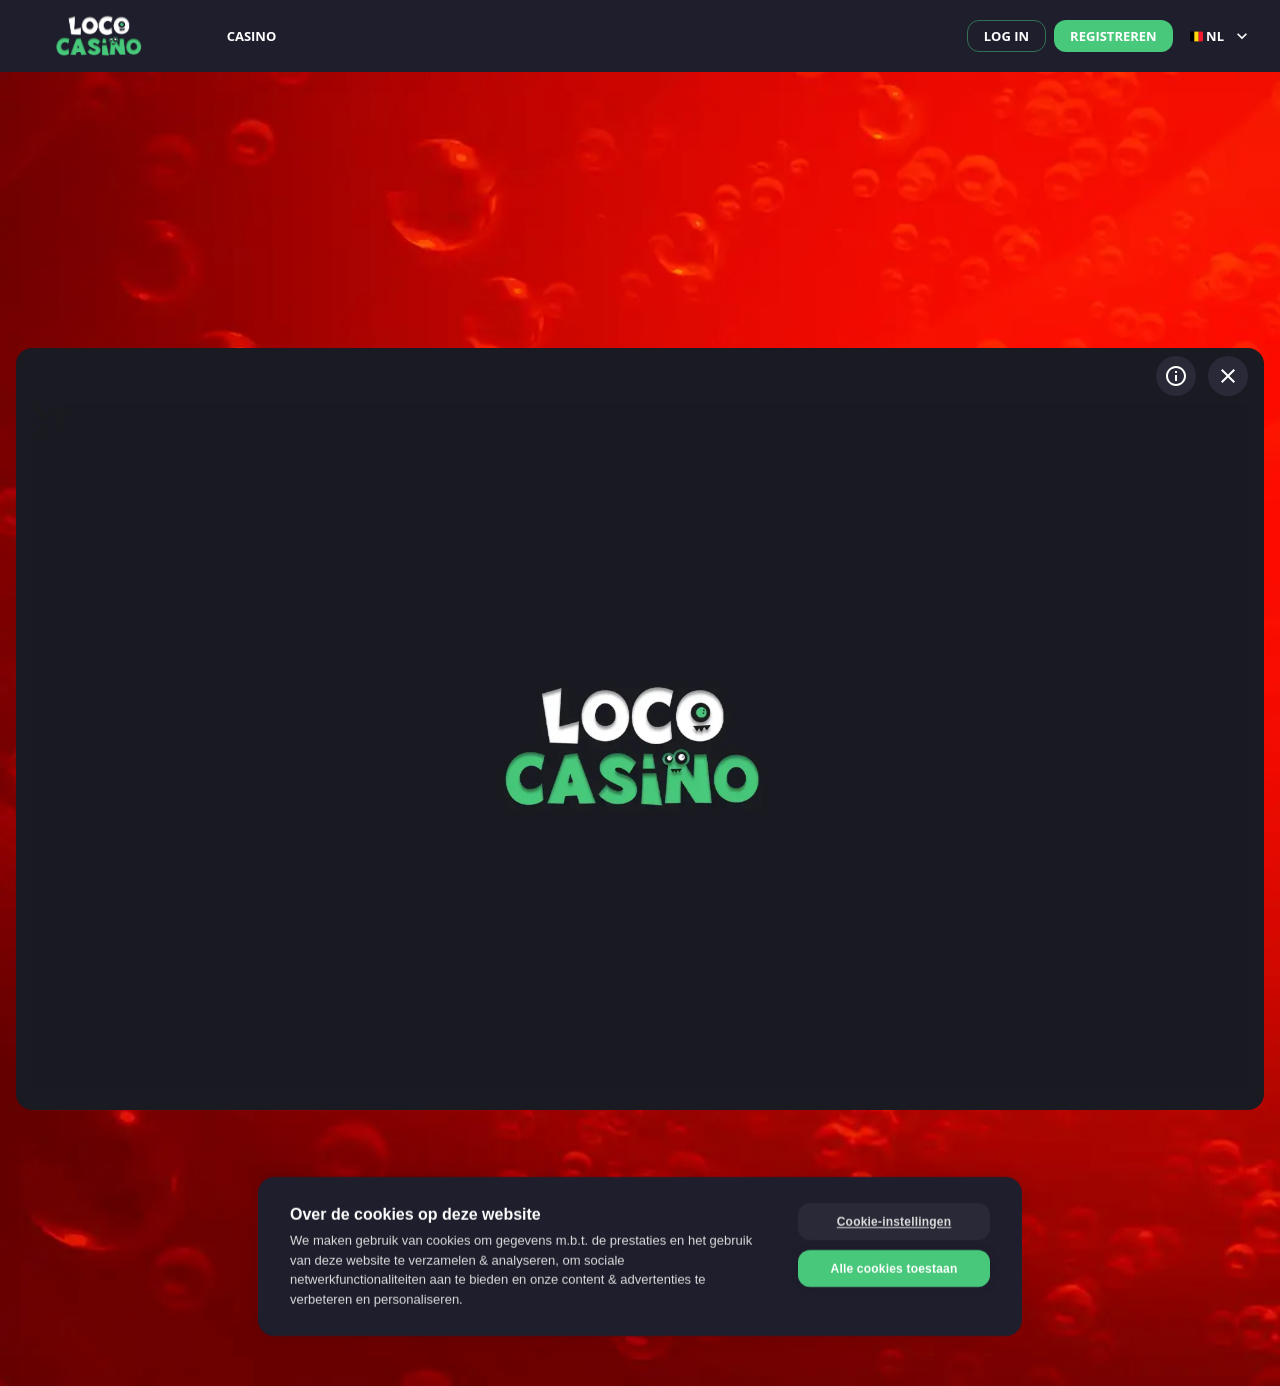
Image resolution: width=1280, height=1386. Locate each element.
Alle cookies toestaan (894, 1268)
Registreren (1113, 36)
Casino (252, 36)
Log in (1006, 36)
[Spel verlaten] (1228, 376)
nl (1221, 36)
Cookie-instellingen (894, 1221)
